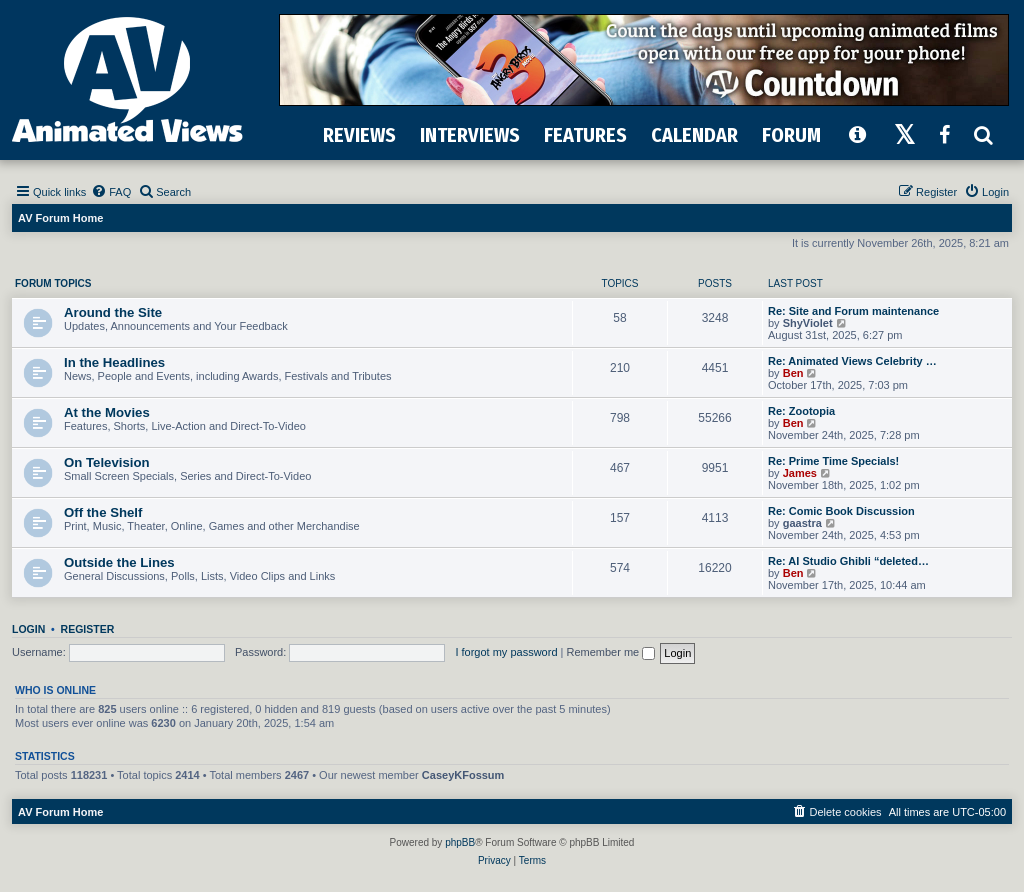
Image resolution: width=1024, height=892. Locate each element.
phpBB (460, 842)
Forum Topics (53, 283)
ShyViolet (808, 323)
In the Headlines (114, 362)
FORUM (791, 135)
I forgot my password (506, 652)
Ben (793, 373)
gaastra (802, 523)
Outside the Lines (119, 562)
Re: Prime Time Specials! (833, 461)
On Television (107, 462)
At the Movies (107, 412)
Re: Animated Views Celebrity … (852, 361)
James (800, 473)
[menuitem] (111, 192)
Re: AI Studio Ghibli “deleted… (848, 561)
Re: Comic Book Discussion (841, 511)
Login (28, 629)
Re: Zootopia (801, 411)
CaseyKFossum (463, 775)
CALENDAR (694, 135)
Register (88, 629)
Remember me (610, 652)
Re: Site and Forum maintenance (853, 311)
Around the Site (113, 312)
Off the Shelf (103, 512)
